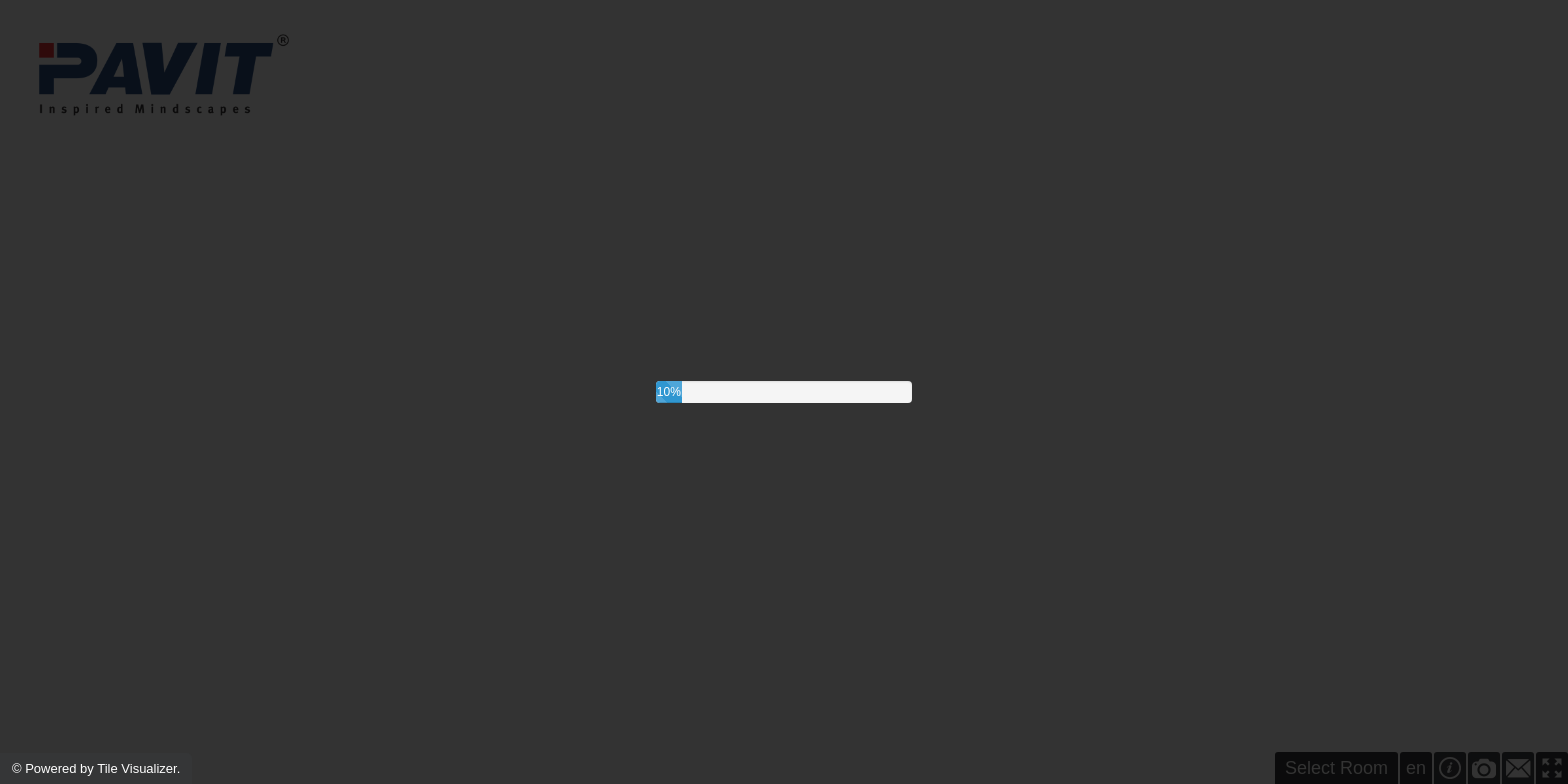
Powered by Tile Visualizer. (102, 768)
